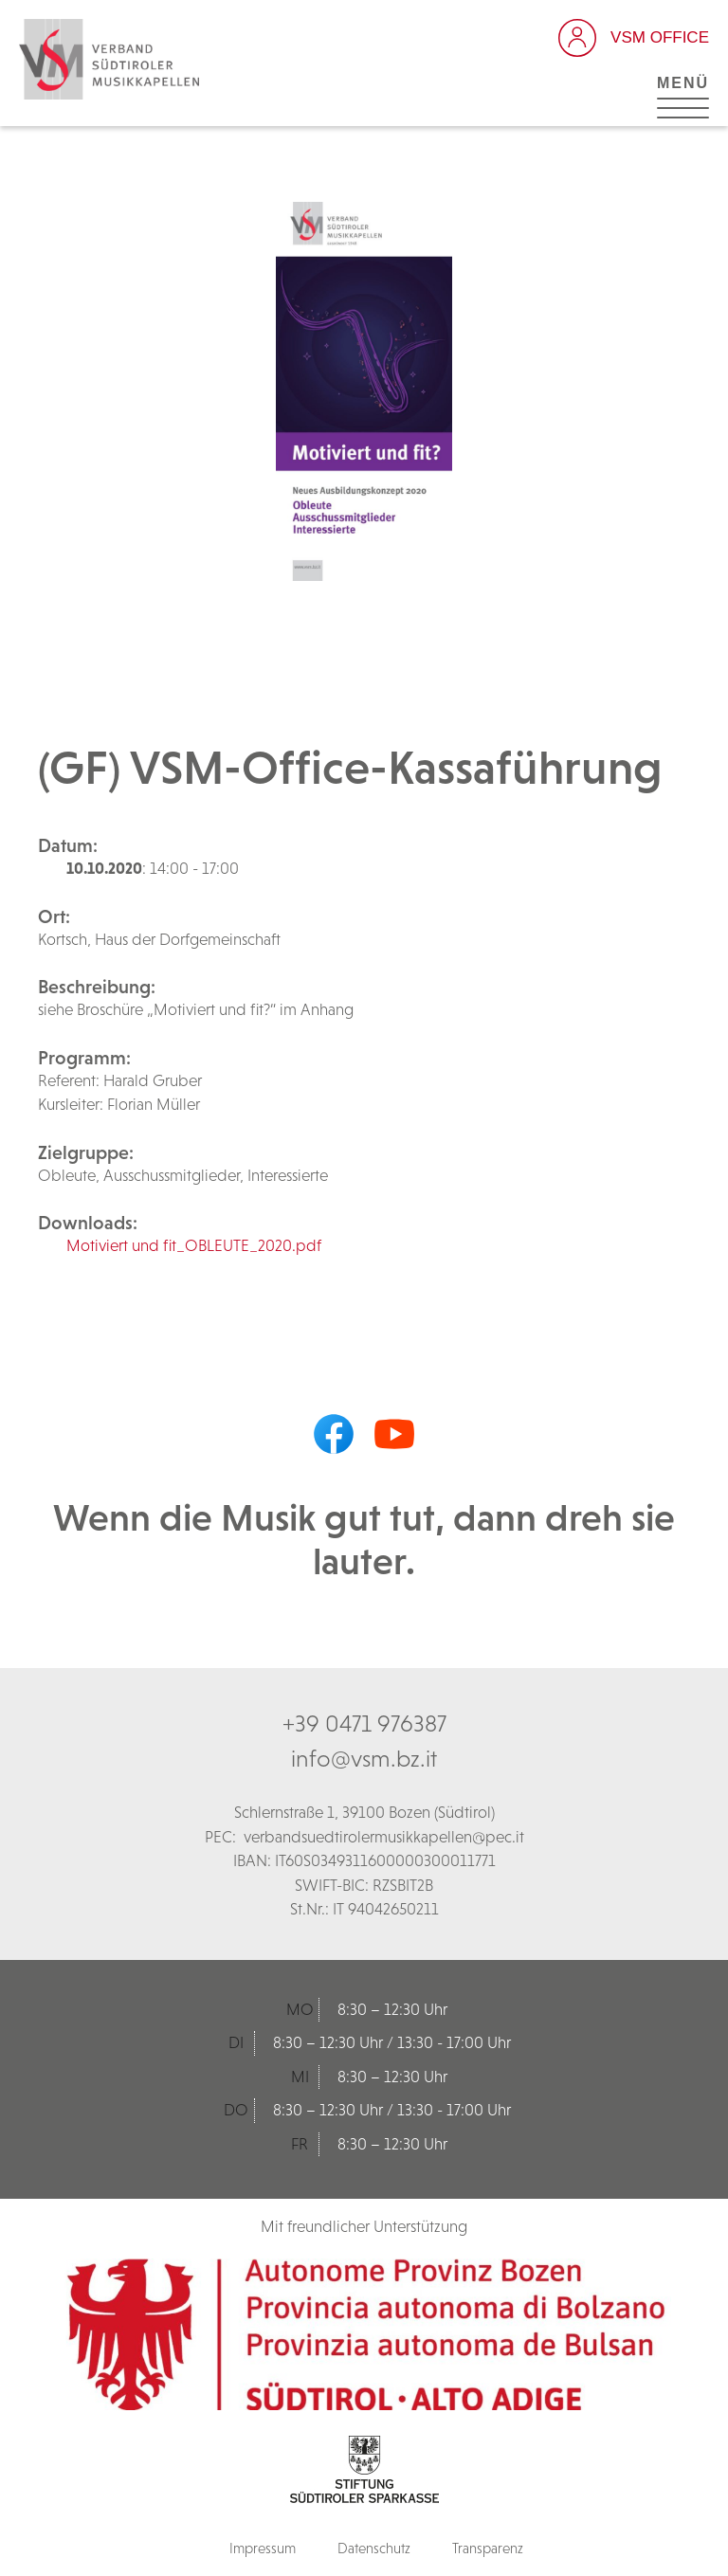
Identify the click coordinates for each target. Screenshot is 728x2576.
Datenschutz (373, 2548)
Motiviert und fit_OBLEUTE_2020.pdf (193, 1245)
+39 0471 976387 (364, 1723)
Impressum (262, 2548)
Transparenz (487, 2548)
